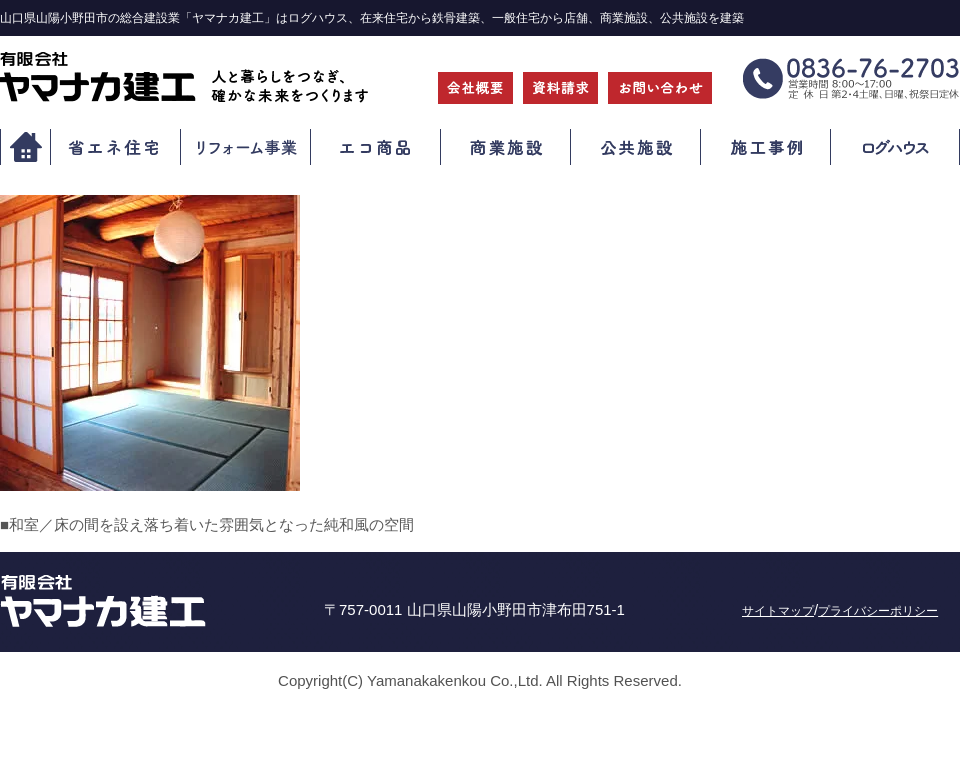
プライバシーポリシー (878, 611)
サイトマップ (778, 611)
